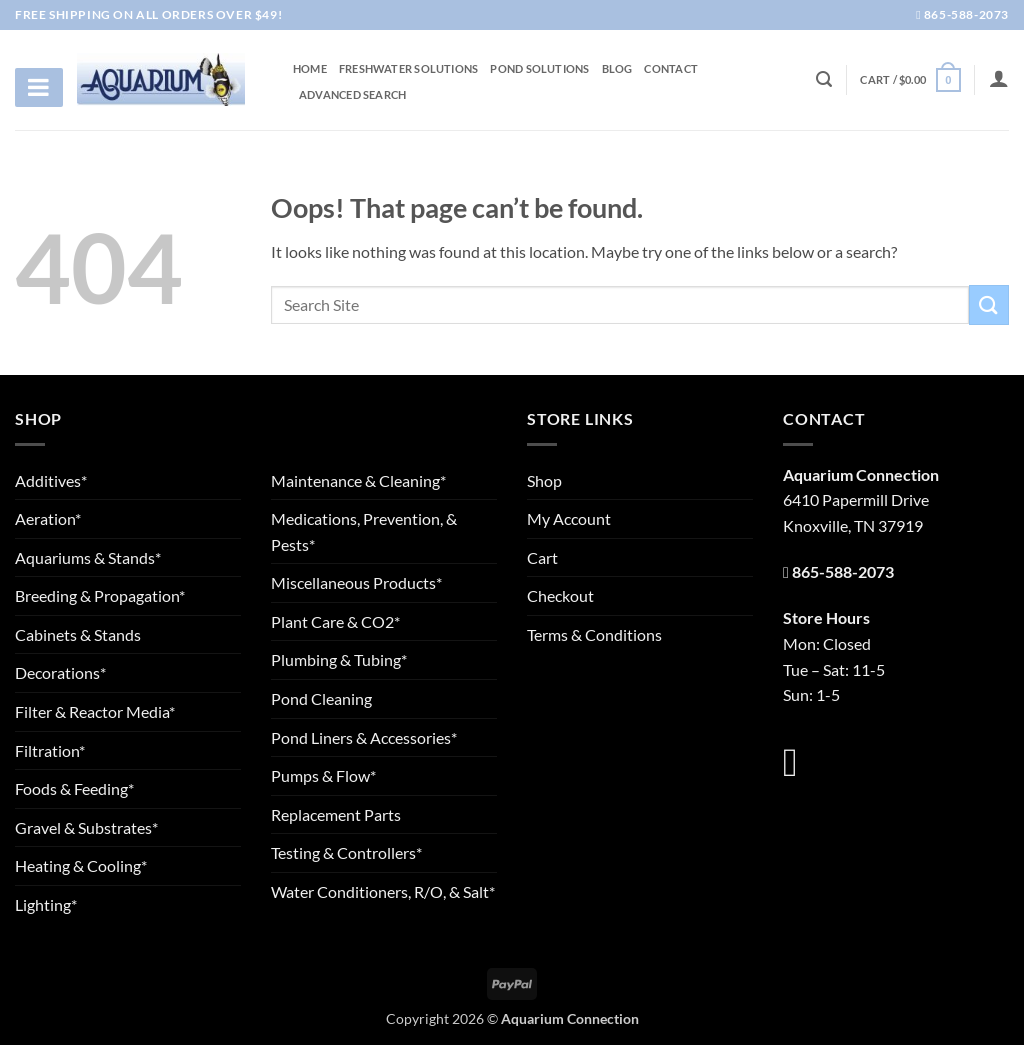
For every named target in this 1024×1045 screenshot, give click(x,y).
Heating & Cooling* (81, 865)
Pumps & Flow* (323, 775)
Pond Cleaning (321, 698)
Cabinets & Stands (78, 634)
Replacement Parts (336, 814)
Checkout (560, 595)
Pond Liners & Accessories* (364, 737)
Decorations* (60, 672)
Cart (542, 557)
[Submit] (989, 304)
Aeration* (48, 518)
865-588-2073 (962, 14)
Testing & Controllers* (346, 852)
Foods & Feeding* (74, 788)
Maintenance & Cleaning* (358, 480)
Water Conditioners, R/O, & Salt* (383, 891)
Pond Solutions (539, 69)
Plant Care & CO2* (335, 621)
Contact (671, 69)
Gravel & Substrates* (86, 827)
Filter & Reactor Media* (95, 711)
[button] (910, 79)
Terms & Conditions (594, 634)
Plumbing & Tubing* (339, 659)
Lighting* (46, 904)
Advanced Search (352, 95)
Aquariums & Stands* (88, 557)
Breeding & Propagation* (100, 595)
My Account (569, 518)
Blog (617, 69)
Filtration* (50, 750)
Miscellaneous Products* (356, 582)
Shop (544, 480)
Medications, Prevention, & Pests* (364, 531)
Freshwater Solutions (408, 69)
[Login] (999, 78)
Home (310, 69)
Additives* (51, 480)
